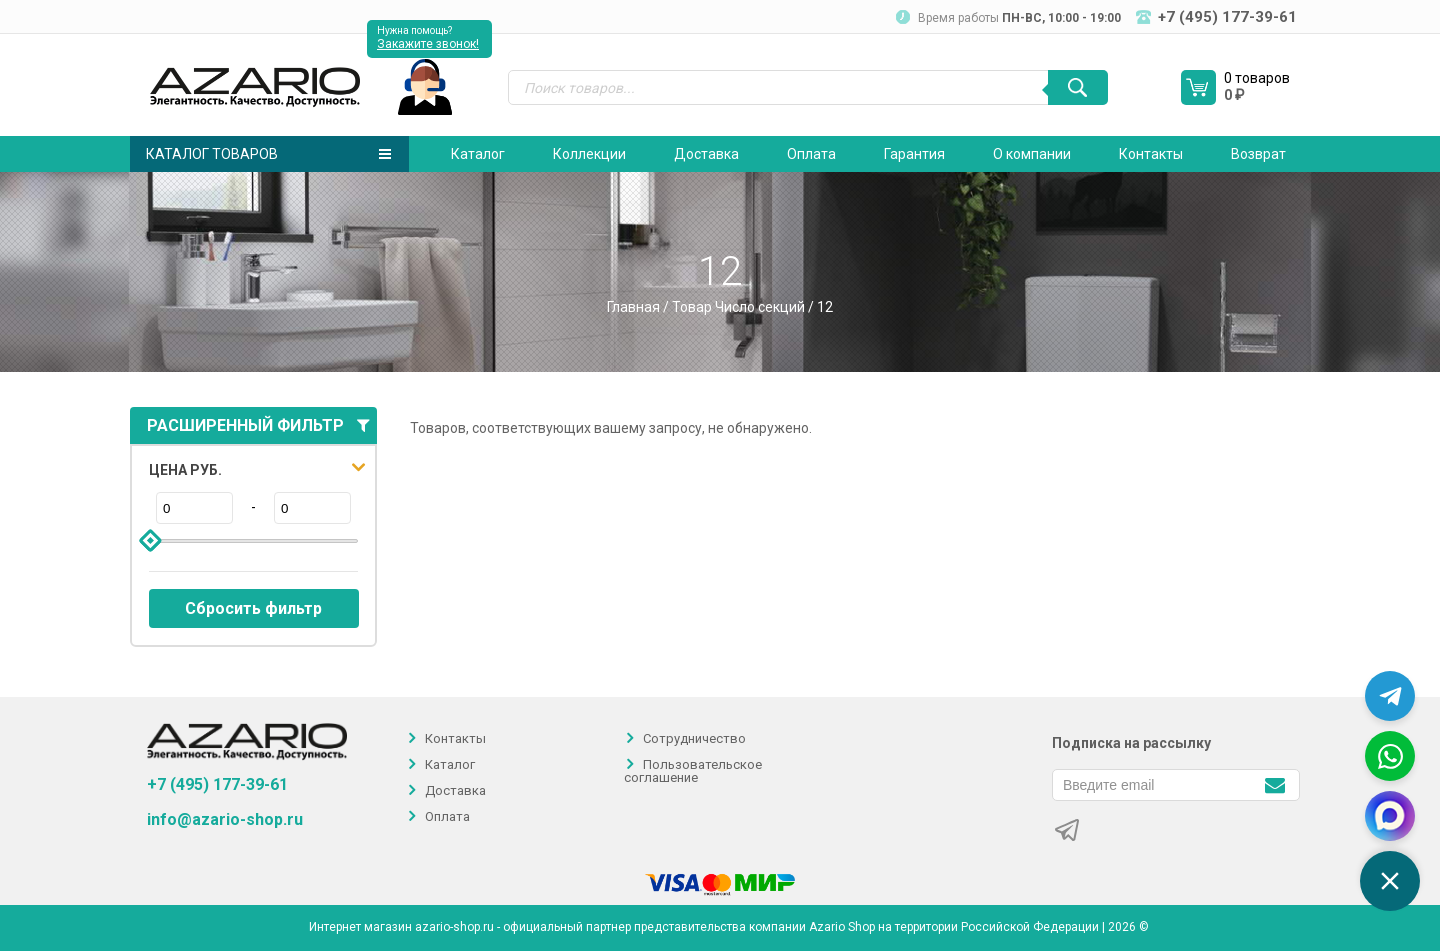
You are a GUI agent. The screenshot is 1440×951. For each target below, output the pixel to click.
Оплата (811, 154)
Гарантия (914, 154)
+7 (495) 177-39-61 (217, 784)
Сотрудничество (694, 738)
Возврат (1258, 154)
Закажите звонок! (428, 44)
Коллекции (589, 154)
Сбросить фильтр (253, 608)
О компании (1032, 154)
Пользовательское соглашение (693, 771)
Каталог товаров (268, 154)
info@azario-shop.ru (225, 820)
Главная (633, 307)
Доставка (706, 154)
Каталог (478, 154)
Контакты (1151, 154)
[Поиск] (1078, 87)
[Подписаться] (1274, 783)
